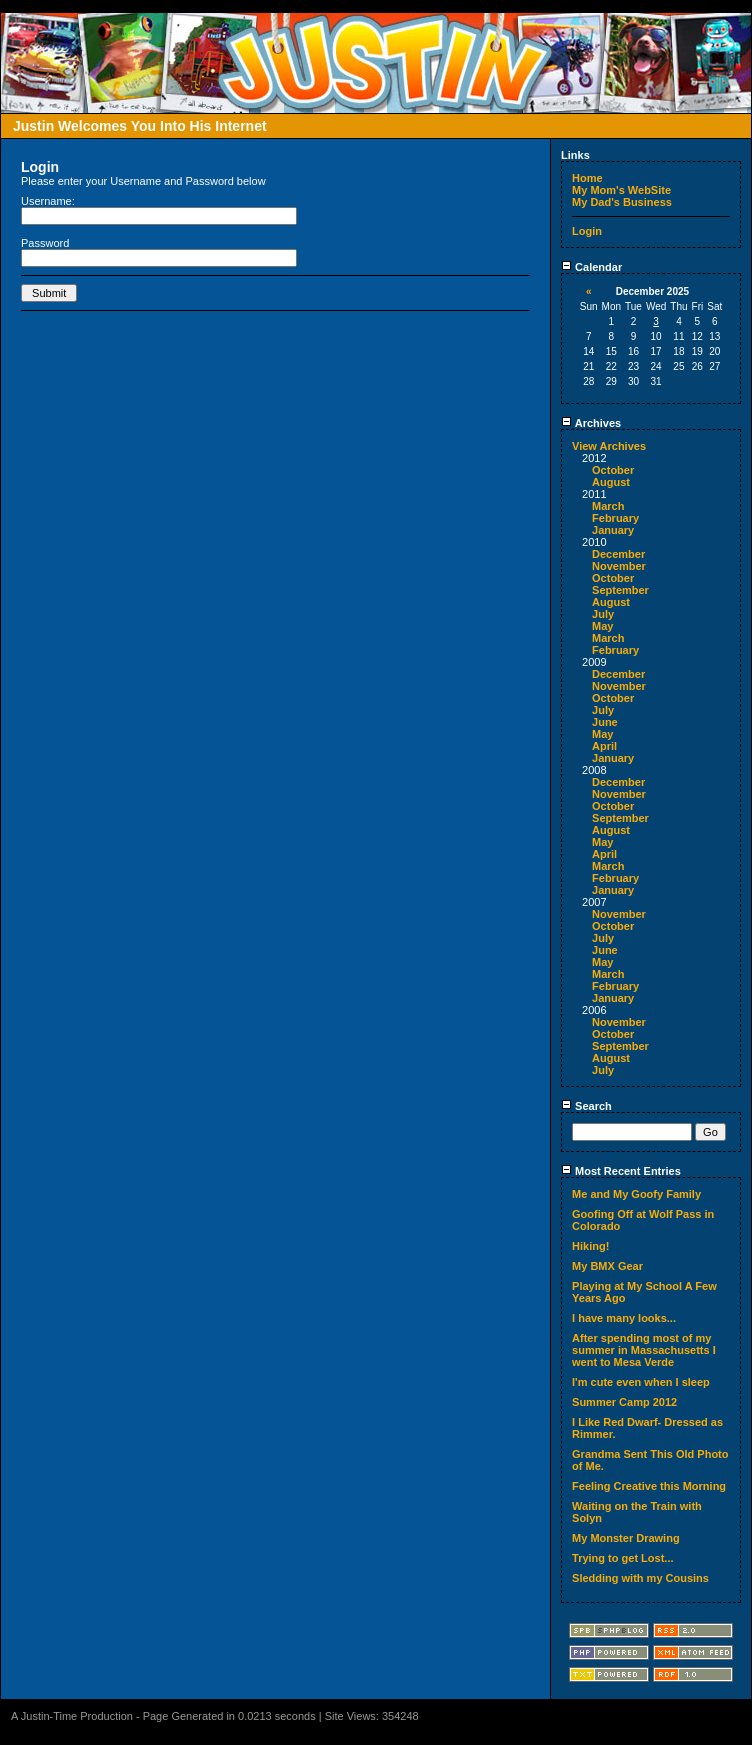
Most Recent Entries (621, 1171)
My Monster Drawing (626, 1538)
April (604, 746)
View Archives (609, 446)
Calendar (591, 267)
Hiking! (590, 1246)
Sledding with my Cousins (640, 1578)
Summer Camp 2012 (624, 1402)
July (603, 614)
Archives (591, 423)
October (613, 470)
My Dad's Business (622, 202)
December (618, 554)
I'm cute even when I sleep (641, 1382)
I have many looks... (624, 1318)
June (605, 722)
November (619, 566)
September (620, 590)
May (602, 626)
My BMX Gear (607, 1266)
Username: (48, 201)
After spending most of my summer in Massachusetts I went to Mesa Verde (644, 1350)
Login (587, 231)
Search (586, 1106)
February (615, 518)
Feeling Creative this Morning (649, 1486)
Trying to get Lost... (622, 1558)
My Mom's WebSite (621, 190)
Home (587, 178)
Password (45, 243)
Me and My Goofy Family (636, 1194)
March (608, 506)
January (613, 530)
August (611, 482)
